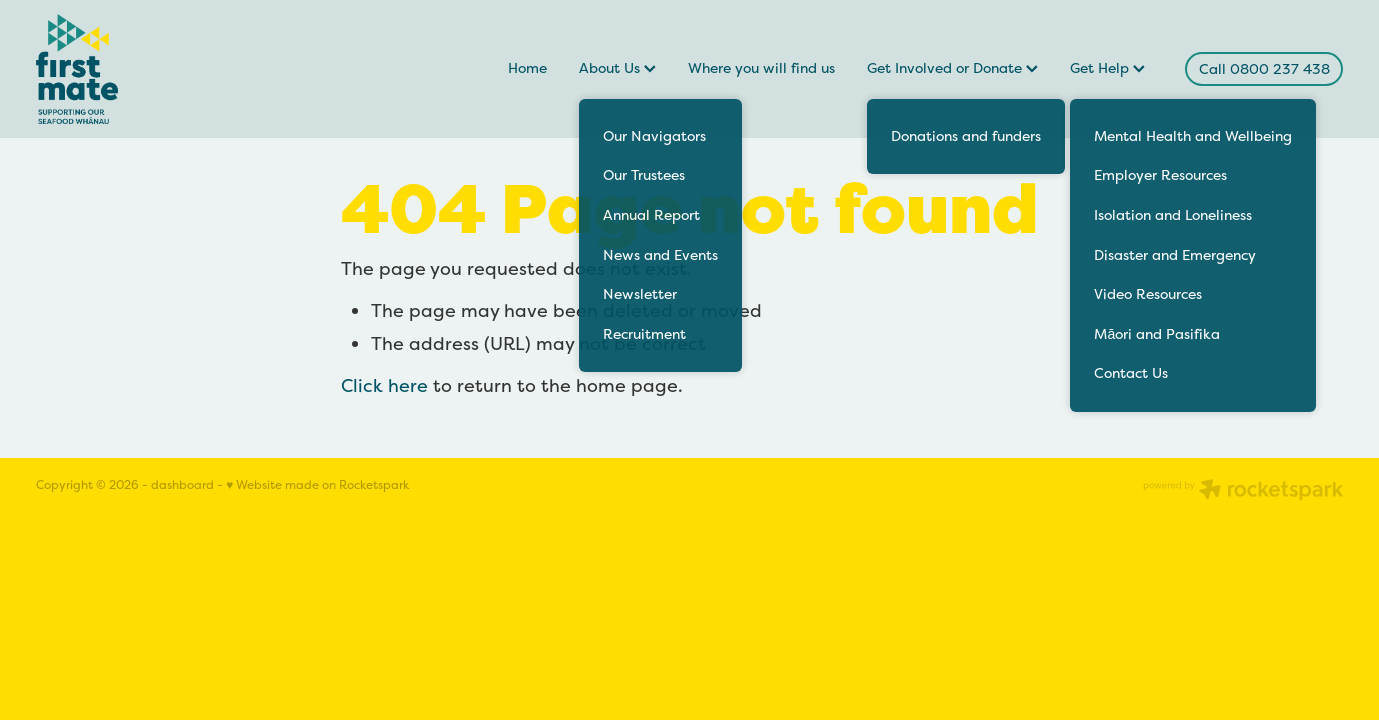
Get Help (1107, 68)
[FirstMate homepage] (166, 69)
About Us (617, 68)
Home (527, 68)
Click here (384, 385)
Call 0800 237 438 (1264, 69)
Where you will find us (761, 68)
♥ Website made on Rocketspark (317, 485)
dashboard (182, 485)
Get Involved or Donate (952, 68)
